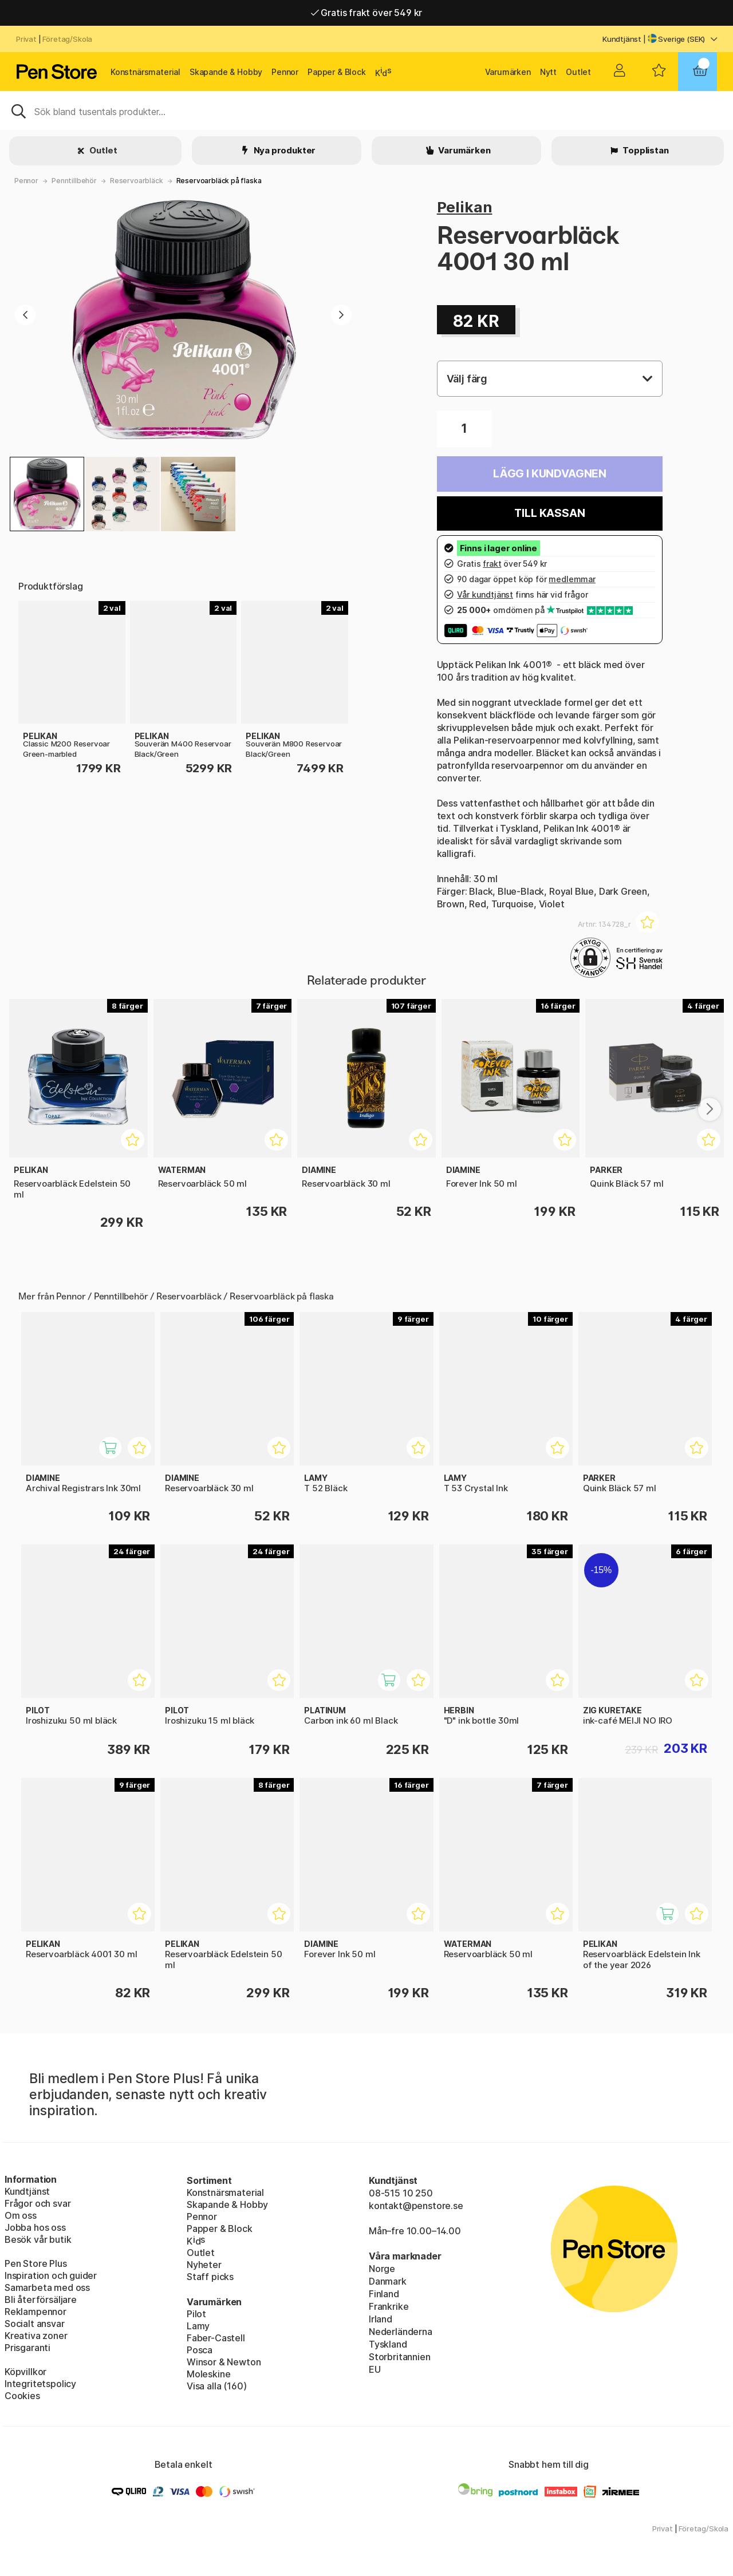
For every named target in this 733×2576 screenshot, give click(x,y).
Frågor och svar (37, 2203)
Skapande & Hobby (226, 72)
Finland (384, 2294)
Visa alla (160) (216, 2386)
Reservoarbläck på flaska (219, 180)
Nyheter (204, 2264)
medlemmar (572, 579)
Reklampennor (35, 2311)
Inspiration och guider (51, 2275)
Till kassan (549, 513)
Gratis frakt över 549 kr (366, 12)
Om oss (21, 2215)
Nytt (548, 72)
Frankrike (388, 2306)
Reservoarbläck (136, 180)
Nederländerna (400, 2331)
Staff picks (210, 2276)
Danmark (388, 2281)
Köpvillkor (25, 2371)
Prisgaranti (27, 2347)
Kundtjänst (621, 39)
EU (375, 2369)
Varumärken (508, 72)
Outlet (578, 72)
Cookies (22, 2395)
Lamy (198, 2326)
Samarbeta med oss (47, 2287)
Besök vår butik (38, 2239)
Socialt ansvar (35, 2323)
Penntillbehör (74, 180)
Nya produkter (284, 150)
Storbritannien (400, 2356)
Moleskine (208, 2374)
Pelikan (464, 207)
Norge (382, 2268)
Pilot (196, 2314)
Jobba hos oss (35, 2227)
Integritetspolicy (40, 2383)
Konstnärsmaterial (145, 72)
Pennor (284, 72)
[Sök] (366, 110)
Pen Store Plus (36, 2263)
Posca (199, 2350)
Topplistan (644, 150)
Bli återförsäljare (41, 2299)
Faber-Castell (216, 2338)
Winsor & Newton (224, 2362)
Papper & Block (337, 72)
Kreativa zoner (36, 2335)
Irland (380, 2319)
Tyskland (388, 2344)
